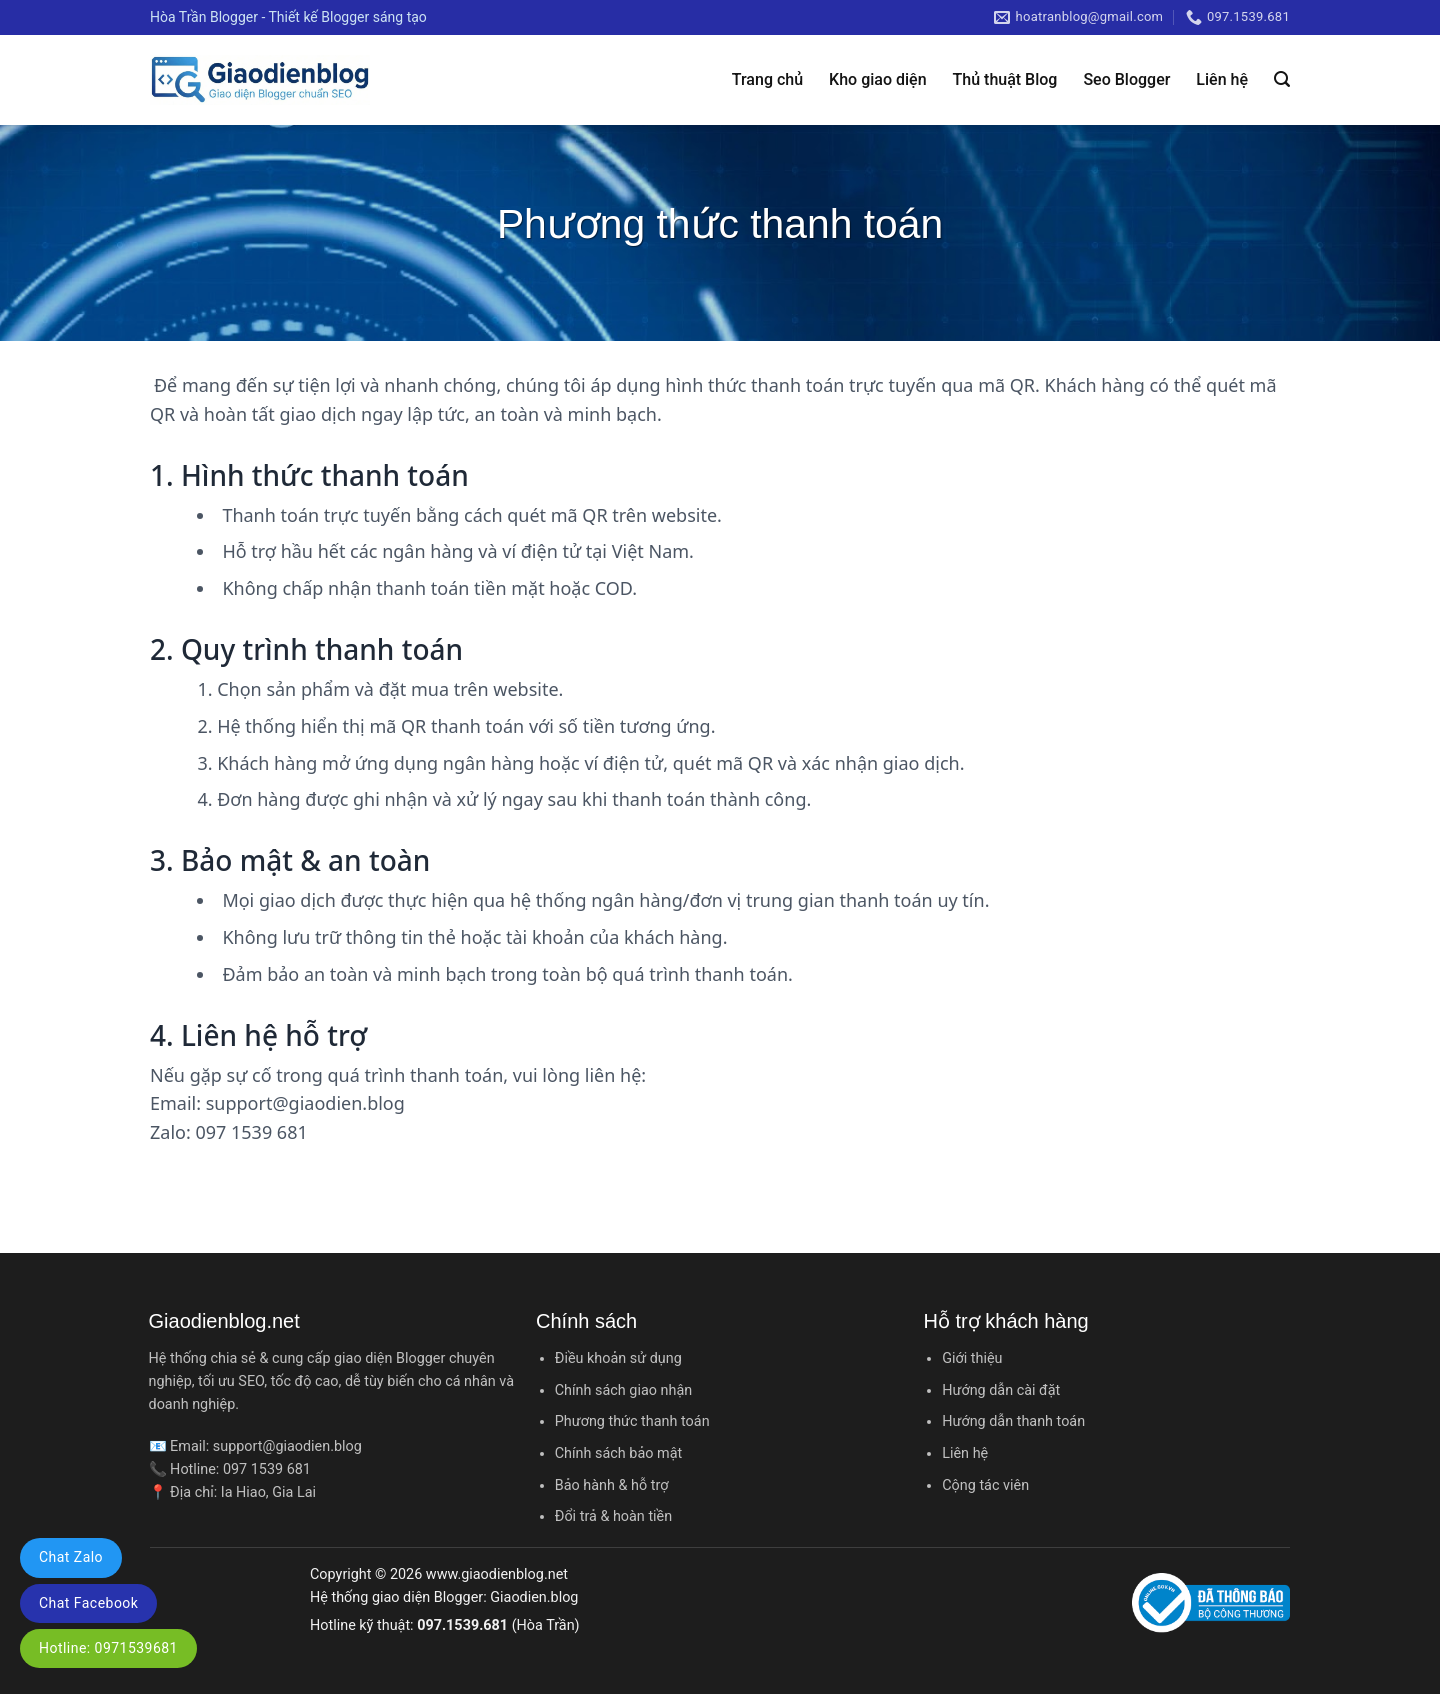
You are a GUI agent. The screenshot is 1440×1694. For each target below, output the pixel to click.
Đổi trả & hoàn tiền (613, 1516)
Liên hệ (1222, 79)
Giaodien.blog (534, 1597)
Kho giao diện (877, 79)
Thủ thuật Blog (1005, 79)
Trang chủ (767, 79)
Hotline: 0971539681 (108, 1648)
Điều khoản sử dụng (618, 1358)
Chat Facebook (88, 1603)
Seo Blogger (1126, 79)
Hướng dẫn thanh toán (1013, 1421)
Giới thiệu (972, 1358)
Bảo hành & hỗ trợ (612, 1485)
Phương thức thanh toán (632, 1421)
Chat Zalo (71, 1557)
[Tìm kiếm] (1282, 79)
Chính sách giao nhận (623, 1390)
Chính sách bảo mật (618, 1453)
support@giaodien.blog (287, 1446)
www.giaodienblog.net (497, 1574)
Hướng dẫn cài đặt (1001, 1390)
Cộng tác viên (985, 1485)
